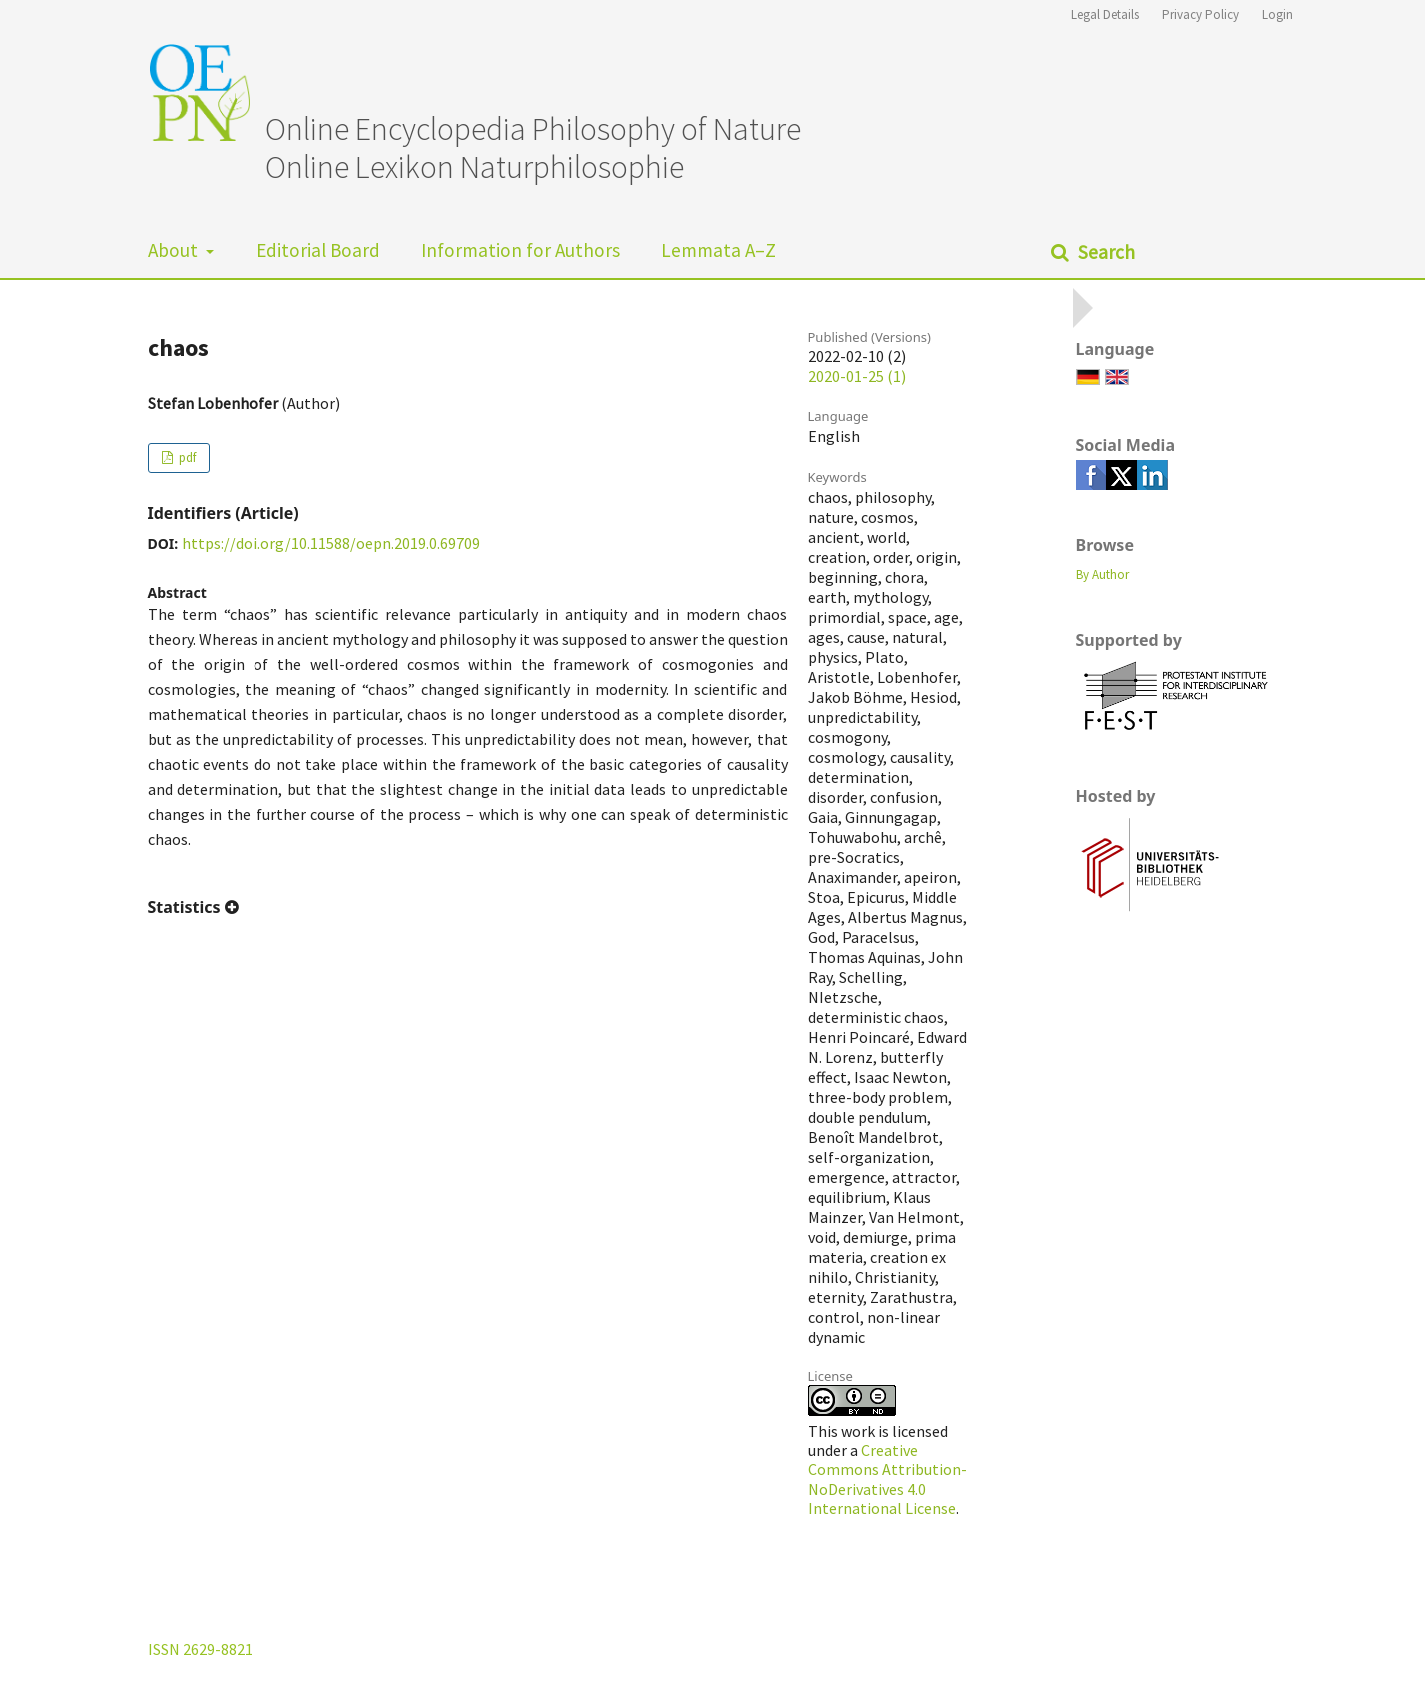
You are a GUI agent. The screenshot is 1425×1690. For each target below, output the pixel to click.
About (175, 250)
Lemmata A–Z (718, 250)
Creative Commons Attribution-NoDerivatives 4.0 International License (887, 1479)
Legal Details (1105, 14)
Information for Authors (520, 250)
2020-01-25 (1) (857, 376)
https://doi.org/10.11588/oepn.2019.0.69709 (331, 543)
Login (1277, 14)
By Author (1102, 574)
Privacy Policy (1200, 14)
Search (1104, 252)
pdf (186, 457)
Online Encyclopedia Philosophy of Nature (533, 129)
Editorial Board (318, 250)
